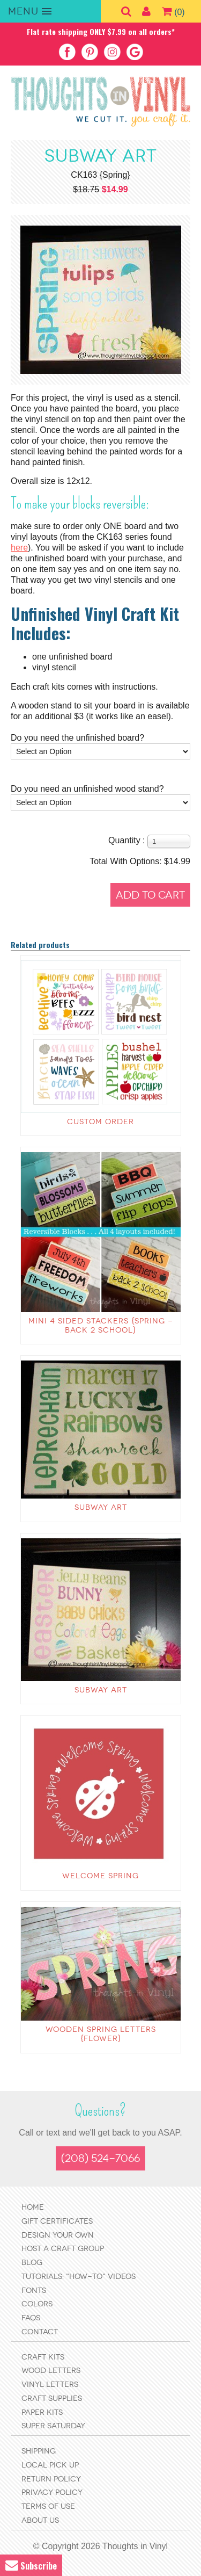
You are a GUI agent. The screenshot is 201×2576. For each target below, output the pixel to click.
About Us (40, 2520)
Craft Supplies (51, 2398)
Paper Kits (42, 2412)
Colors (37, 2304)
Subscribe (31, 2565)
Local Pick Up (50, 2465)
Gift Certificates (57, 2221)
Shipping (38, 2451)
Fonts (33, 2290)
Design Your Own (57, 2235)
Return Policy (51, 2479)
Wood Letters (50, 2370)
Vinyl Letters (49, 2384)
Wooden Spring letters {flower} (101, 2034)
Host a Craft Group (62, 2248)
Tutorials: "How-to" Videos (78, 2276)
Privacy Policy (52, 2492)
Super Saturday (53, 2425)
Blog (31, 2262)
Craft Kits (42, 2357)
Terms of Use (48, 2506)
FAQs (30, 2317)
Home (32, 2207)
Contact (39, 2331)
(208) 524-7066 (100, 2158)
